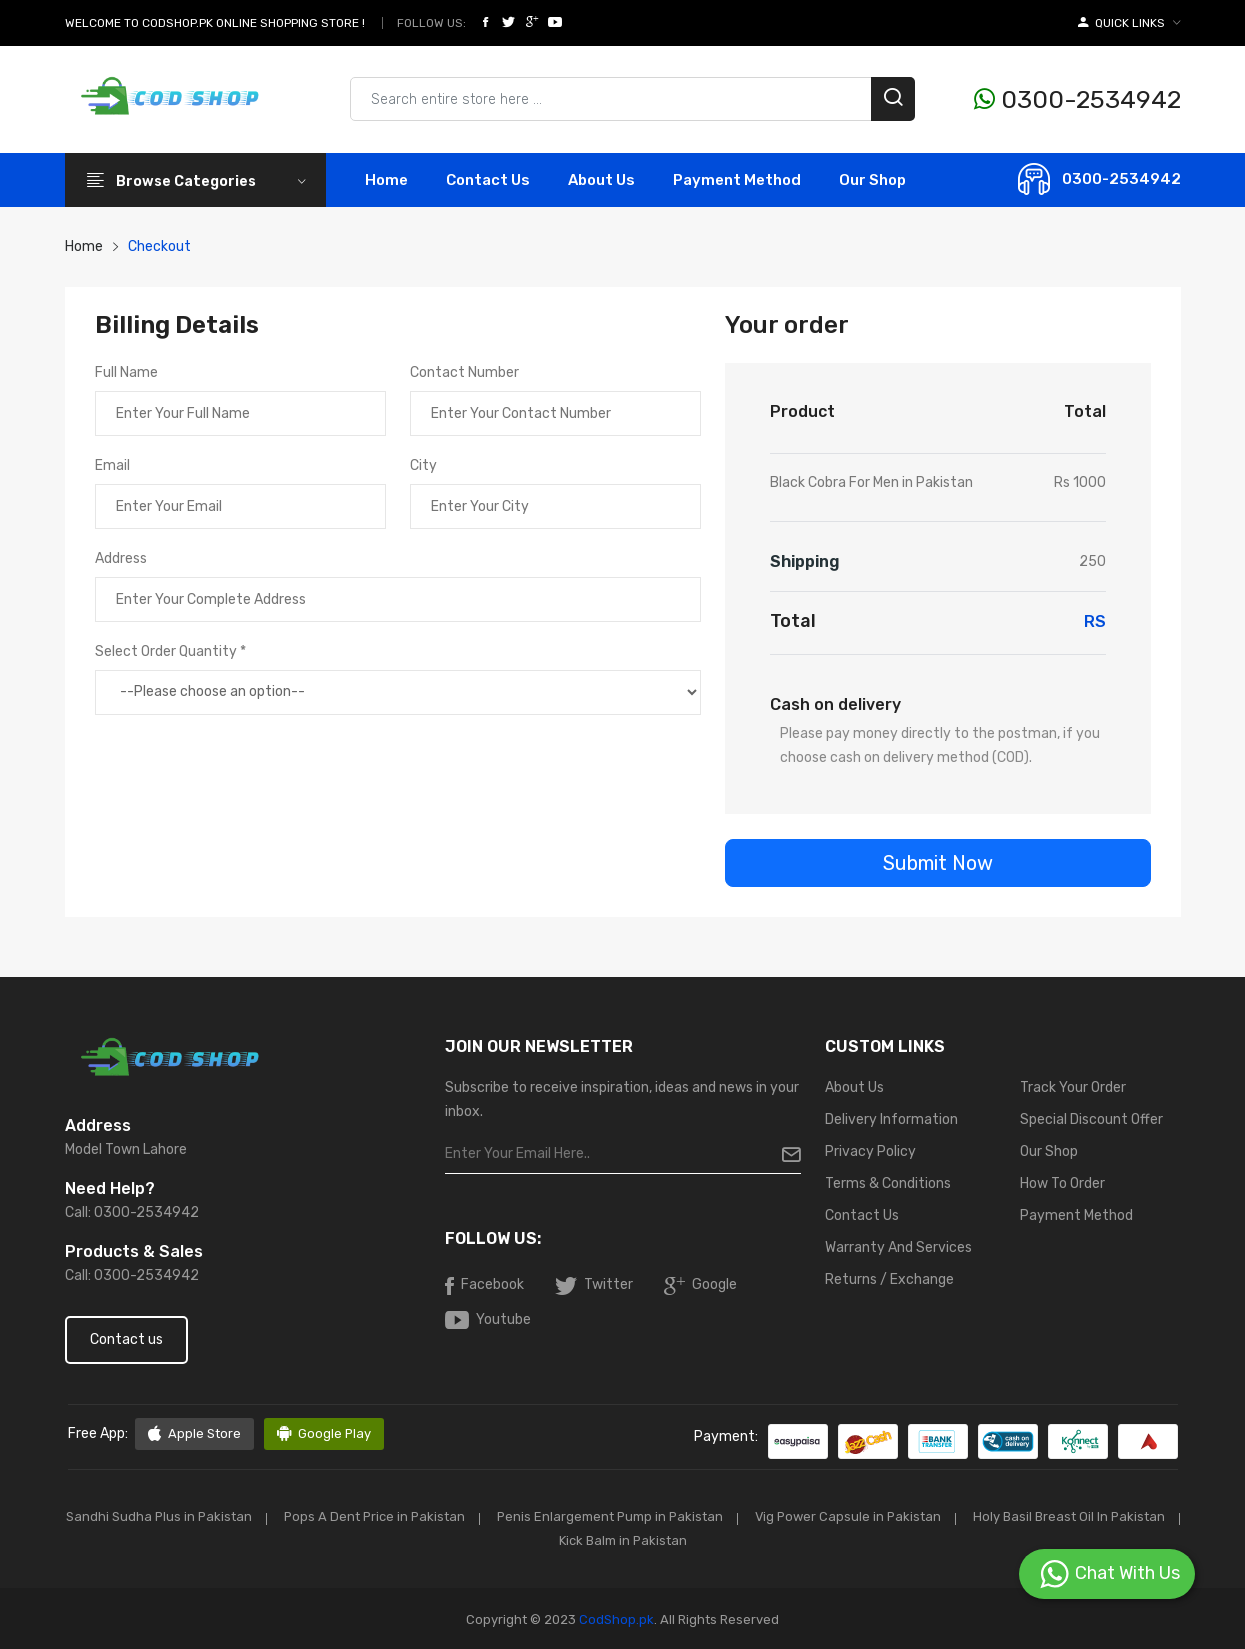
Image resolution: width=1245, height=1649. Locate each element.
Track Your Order (1073, 1087)
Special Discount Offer (1091, 1119)
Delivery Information (891, 1119)
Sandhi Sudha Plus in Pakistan (265, 1516)
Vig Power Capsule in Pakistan (965, 1516)
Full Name (126, 372)
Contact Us (862, 1215)
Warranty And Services (898, 1247)
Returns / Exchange (889, 1279)
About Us (601, 180)
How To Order (1062, 1183)
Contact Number (464, 372)
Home (386, 180)
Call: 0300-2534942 (132, 1212)
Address (121, 558)
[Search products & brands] (632, 99)
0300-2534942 (1077, 99)
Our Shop (872, 180)
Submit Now (938, 863)
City (423, 465)
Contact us (126, 1339)
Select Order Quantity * (170, 651)
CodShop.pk (615, 1617)
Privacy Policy (870, 1151)
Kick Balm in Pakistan (735, 1539)
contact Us (488, 180)
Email (112, 465)
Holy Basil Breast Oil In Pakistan (541, 1539)
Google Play (324, 1434)
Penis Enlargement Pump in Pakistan (723, 1516)
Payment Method (737, 180)
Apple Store (194, 1434)
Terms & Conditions (888, 1183)
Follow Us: (431, 23)
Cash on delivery (835, 704)
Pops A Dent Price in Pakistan (484, 1516)
